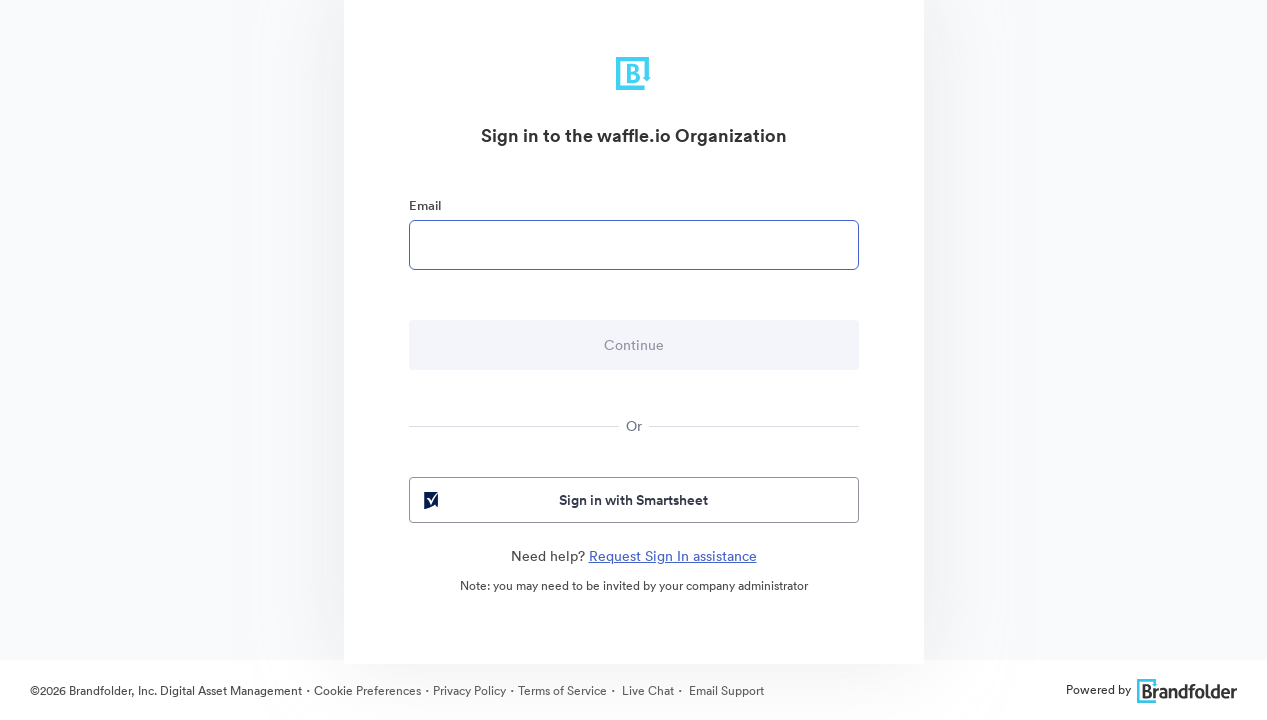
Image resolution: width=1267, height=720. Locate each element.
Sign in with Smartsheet (564, 500)
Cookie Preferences (367, 690)
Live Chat (646, 690)
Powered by (1151, 689)
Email (425, 205)
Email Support (725, 690)
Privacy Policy (469, 690)
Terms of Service (562, 690)
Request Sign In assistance (673, 556)
